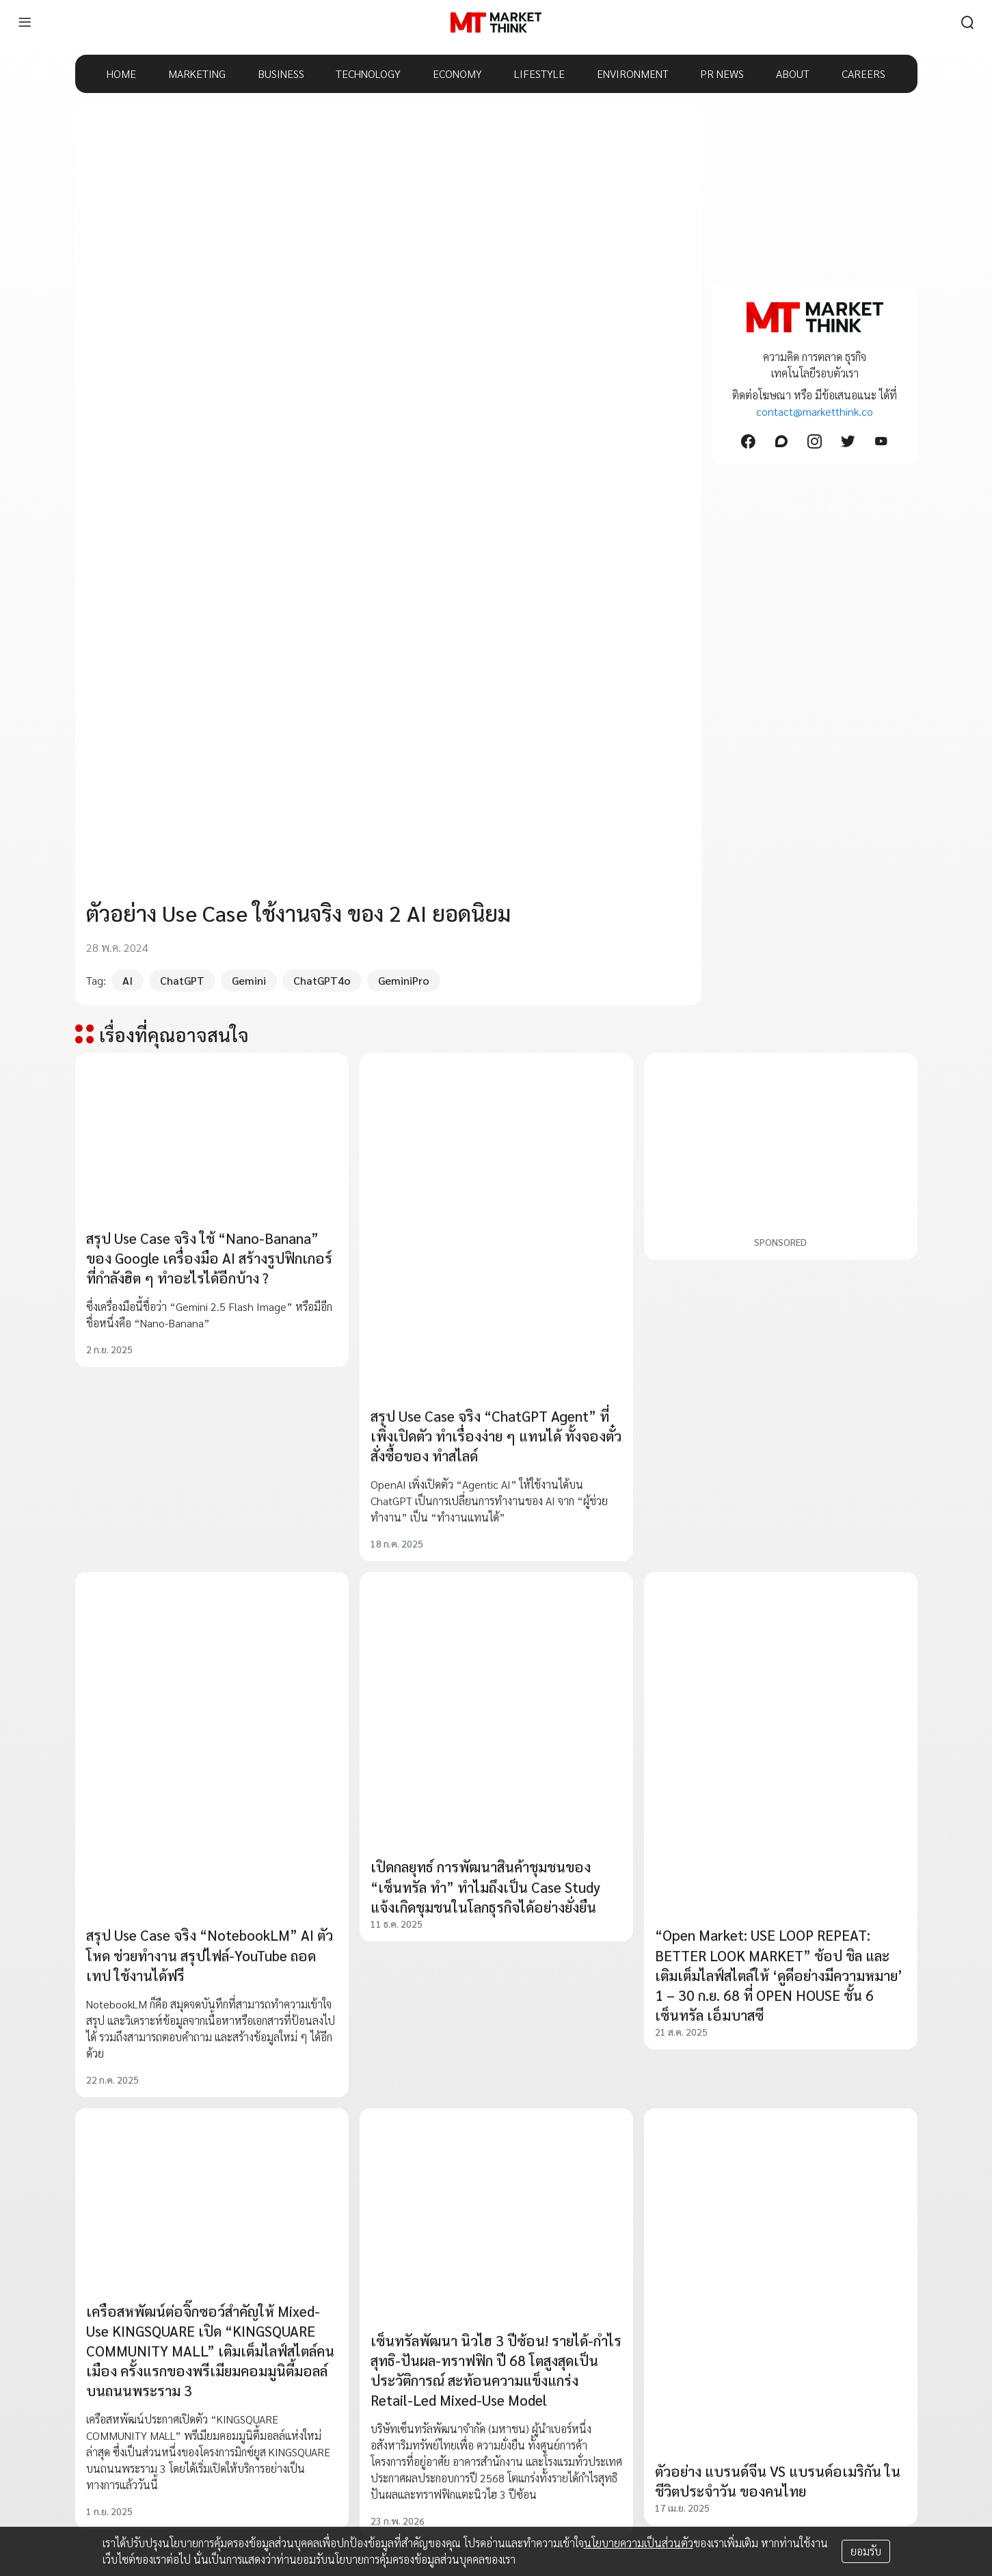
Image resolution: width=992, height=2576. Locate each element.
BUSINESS (281, 73)
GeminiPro (403, 980)
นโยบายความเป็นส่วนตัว (638, 2543)
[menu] (24, 22)
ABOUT (792, 73)
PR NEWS (722, 73)
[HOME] (496, 22)
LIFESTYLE (539, 73)
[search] (967, 22)
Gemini (249, 980)
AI (127, 980)
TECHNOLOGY (368, 73)
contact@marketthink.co (814, 411)
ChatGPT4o (322, 980)
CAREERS (863, 73)
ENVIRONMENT (633, 73)
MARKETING (197, 73)
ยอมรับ (865, 2551)
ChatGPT (182, 980)
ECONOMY (457, 73)
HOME (121, 73)
